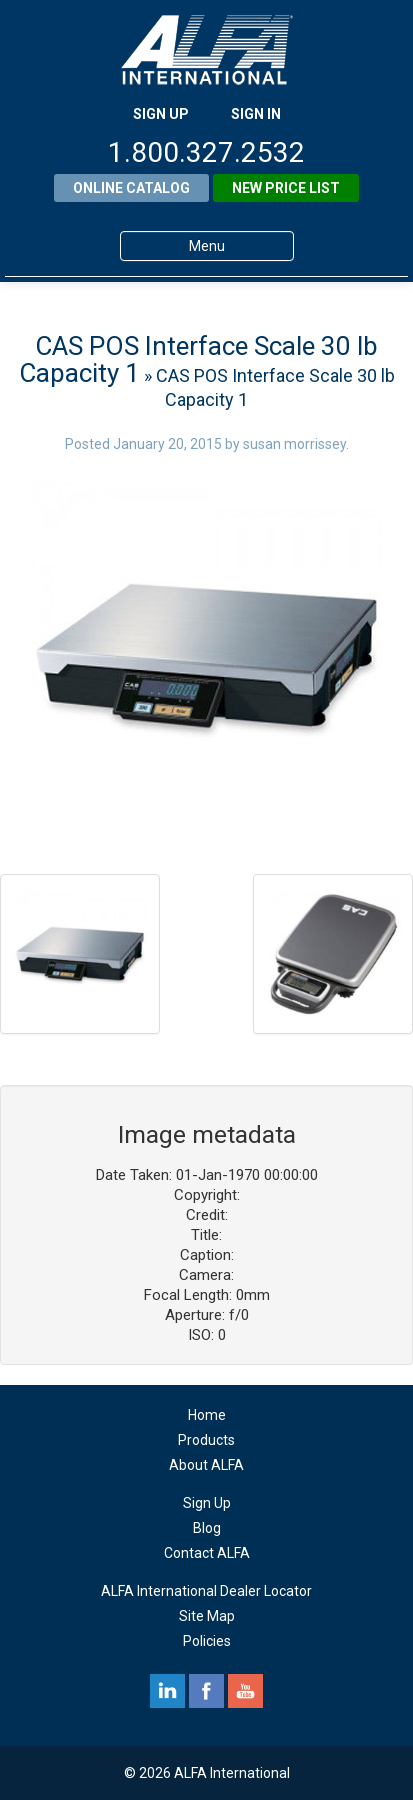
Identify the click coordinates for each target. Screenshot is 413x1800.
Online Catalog (131, 188)
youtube (245, 1691)
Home (207, 1415)
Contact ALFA (207, 1553)
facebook (206, 1691)
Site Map (207, 1616)
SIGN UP (161, 114)
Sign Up (207, 1503)
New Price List (286, 188)
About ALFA (206, 1465)
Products (206, 1440)
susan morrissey (294, 444)
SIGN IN (256, 114)
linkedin (167, 1691)
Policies (207, 1641)
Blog (207, 1528)
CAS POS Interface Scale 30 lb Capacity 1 (199, 359)
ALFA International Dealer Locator (206, 1591)
